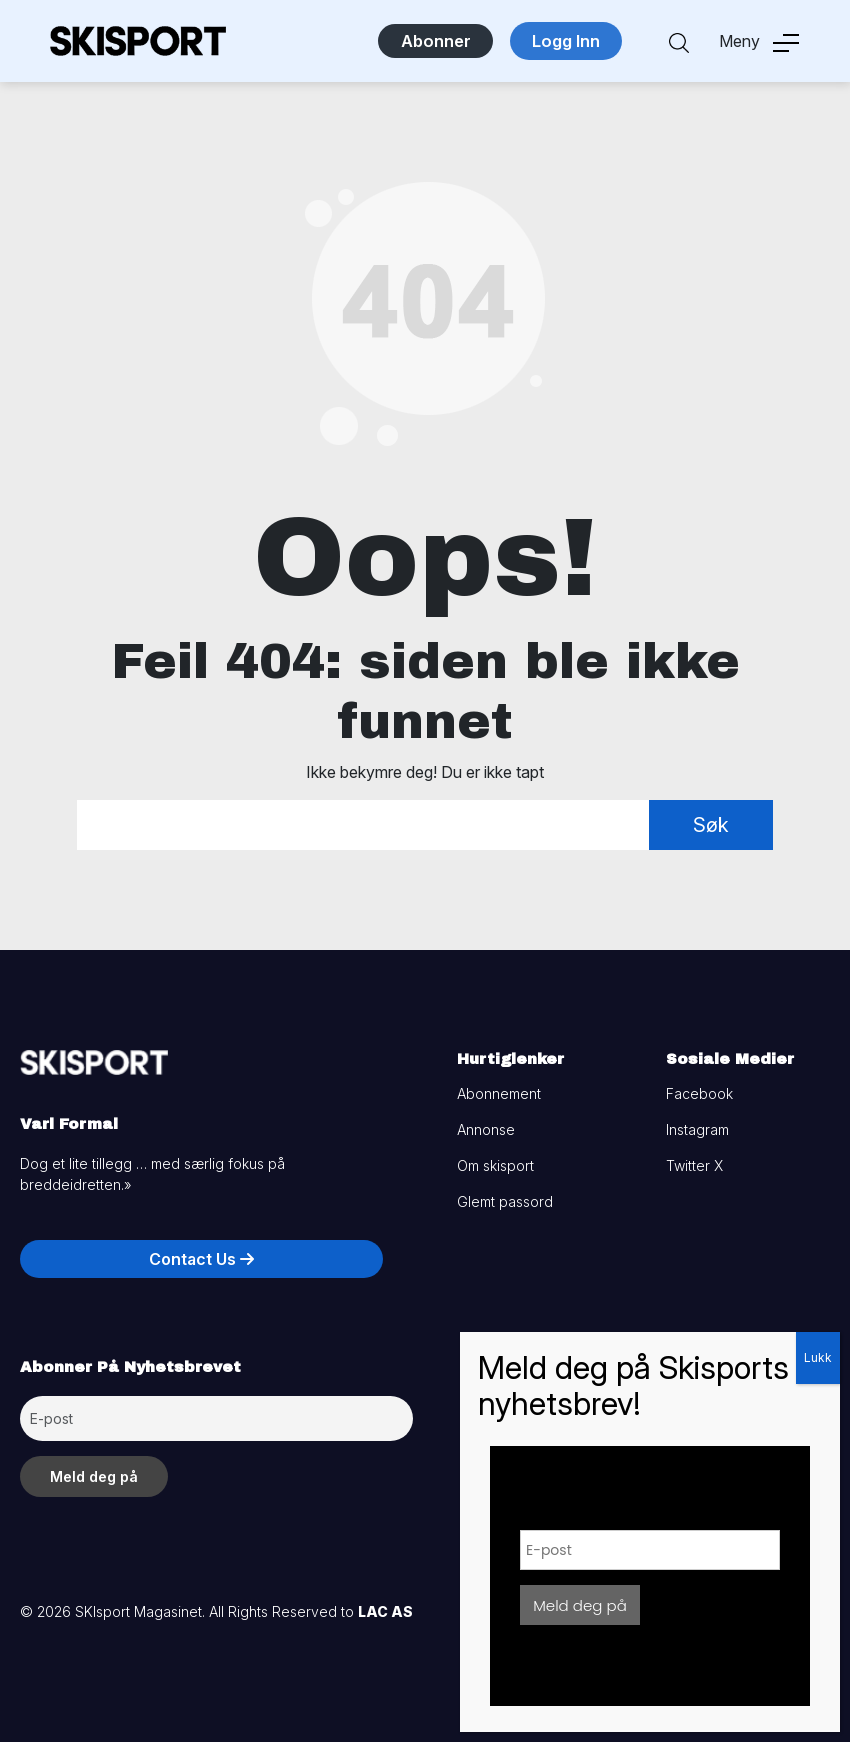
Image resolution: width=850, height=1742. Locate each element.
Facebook (699, 1093)
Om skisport (495, 1165)
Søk (711, 825)
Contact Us (201, 1259)
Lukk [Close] (818, 1357)
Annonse (486, 1129)
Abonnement (499, 1093)
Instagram (697, 1129)
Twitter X (694, 1165)
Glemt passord (505, 1201)
